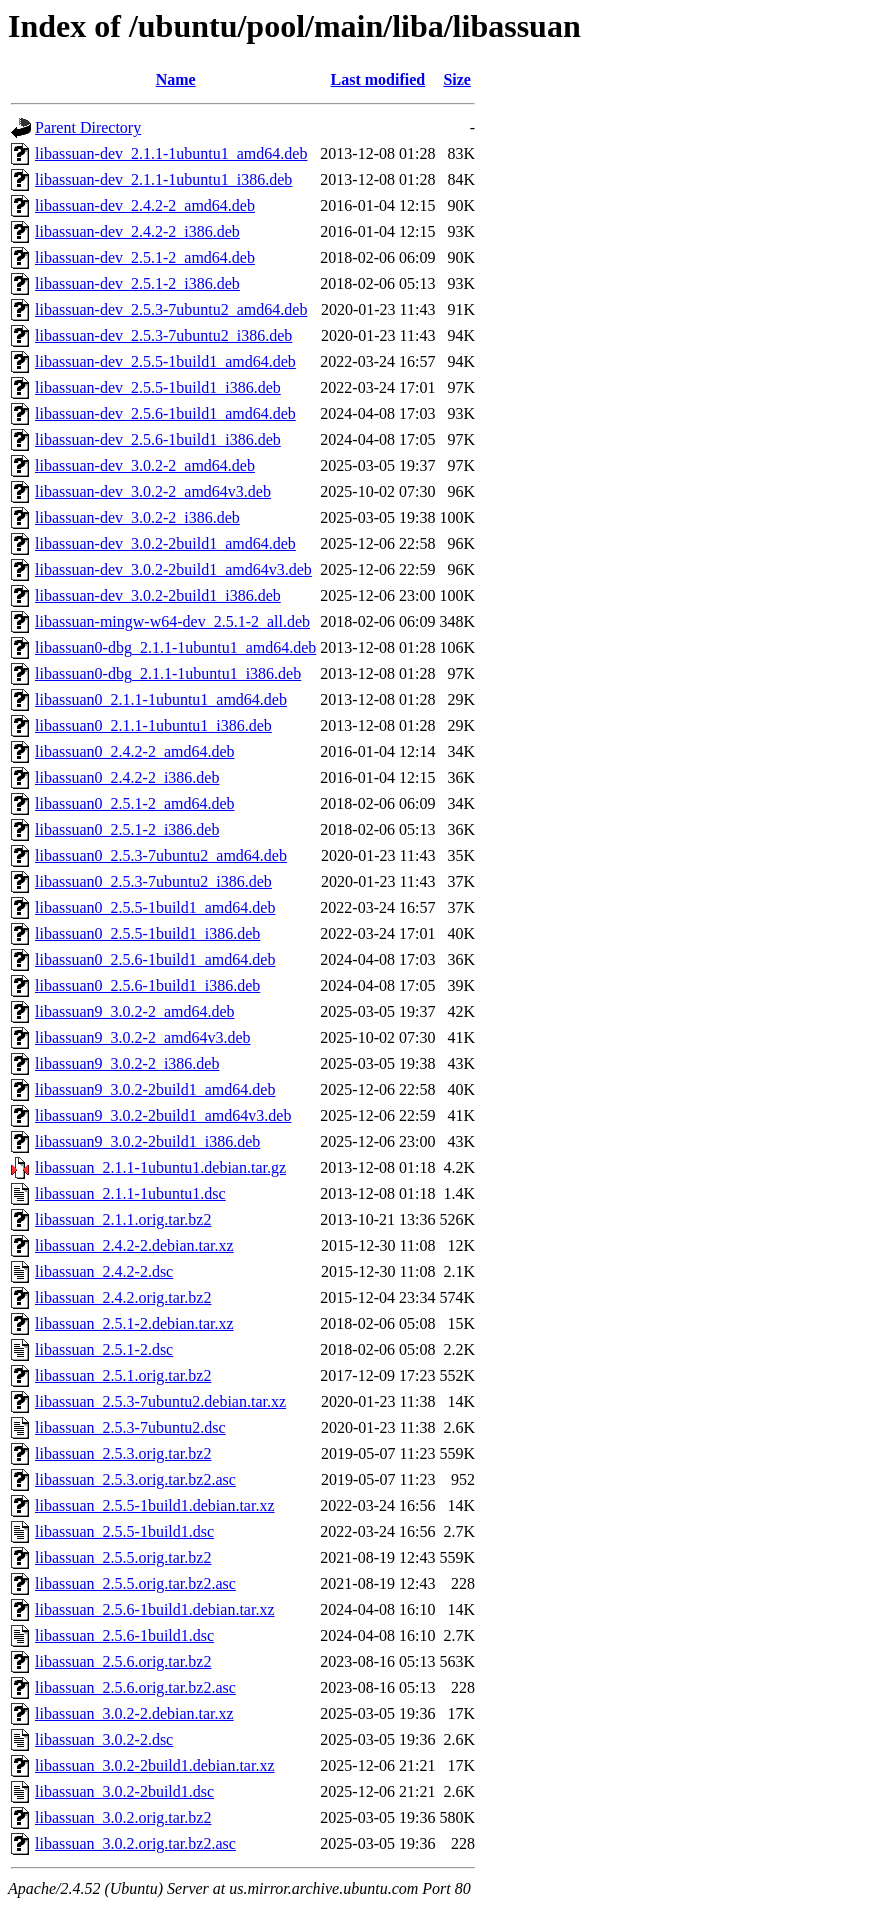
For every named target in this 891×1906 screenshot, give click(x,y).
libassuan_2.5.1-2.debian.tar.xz (134, 1323)
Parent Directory (88, 127)
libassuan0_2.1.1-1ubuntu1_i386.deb (153, 725)
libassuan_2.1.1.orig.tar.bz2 (123, 1219)
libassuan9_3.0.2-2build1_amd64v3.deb (163, 1115)
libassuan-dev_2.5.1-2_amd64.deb (145, 257)
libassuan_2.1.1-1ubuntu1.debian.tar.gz (160, 1167)
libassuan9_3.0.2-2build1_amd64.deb (155, 1089)
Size (457, 79)
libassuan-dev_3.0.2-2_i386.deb (137, 517)
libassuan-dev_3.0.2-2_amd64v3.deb (153, 491)
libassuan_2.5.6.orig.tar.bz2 (123, 1661)
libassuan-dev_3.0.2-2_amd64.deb (145, 465)
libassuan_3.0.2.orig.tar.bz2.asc (135, 1843)
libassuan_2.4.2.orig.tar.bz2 (123, 1297)
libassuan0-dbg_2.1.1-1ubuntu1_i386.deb (168, 673)
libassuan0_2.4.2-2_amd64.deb (135, 751)
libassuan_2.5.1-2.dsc (104, 1349)
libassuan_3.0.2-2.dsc (104, 1739)
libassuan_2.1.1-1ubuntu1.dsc (130, 1193)
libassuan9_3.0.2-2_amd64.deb (135, 1011)
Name (176, 79)
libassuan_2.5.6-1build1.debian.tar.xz (155, 1609)
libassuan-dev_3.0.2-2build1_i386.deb (158, 595)
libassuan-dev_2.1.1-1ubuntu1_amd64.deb (171, 153)
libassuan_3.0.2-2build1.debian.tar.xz (155, 1765)
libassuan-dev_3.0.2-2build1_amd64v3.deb (173, 569)
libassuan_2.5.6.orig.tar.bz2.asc (135, 1687)
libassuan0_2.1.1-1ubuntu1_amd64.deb (161, 699)
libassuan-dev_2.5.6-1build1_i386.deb (158, 439)
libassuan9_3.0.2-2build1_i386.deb (147, 1141)
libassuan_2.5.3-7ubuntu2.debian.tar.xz (160, 1401)
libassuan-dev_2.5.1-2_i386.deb (137, 283)
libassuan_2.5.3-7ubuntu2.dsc (130, 1427)
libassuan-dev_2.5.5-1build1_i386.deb (158, 387)
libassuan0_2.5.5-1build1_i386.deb (147, 933)
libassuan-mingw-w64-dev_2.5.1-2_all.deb (172, 621)
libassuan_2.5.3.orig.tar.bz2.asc (135, 1479)
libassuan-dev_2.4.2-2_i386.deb (137, 231)
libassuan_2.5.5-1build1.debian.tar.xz (155, 1505)
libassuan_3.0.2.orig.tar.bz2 (123, 1817)
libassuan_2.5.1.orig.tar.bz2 (123, 1375)
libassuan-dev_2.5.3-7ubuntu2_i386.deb (163, 335)
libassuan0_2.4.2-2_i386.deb (127, 777)
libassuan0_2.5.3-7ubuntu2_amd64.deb (161, 855)
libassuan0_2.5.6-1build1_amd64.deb (155, 959)
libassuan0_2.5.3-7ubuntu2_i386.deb (153, 881)
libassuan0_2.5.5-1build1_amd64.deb (155, 907)
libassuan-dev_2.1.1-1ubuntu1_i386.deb (163, 179)
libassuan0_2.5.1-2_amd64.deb (135, 803)
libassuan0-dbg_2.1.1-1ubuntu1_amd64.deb (175, 647)
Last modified (378, 79)
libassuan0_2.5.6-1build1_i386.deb (147, 985)
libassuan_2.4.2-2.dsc (104, 1271)
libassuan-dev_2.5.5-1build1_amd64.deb (165, 361)
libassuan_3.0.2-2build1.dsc (124, 1791)
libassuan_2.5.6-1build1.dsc (124, 1635)
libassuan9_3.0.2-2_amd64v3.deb (143, 1037)
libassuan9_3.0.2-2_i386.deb (127, 1063)
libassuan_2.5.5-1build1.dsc (124, 1531)
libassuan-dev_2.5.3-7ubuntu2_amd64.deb (171, 309)
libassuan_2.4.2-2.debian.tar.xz (134, 1245)
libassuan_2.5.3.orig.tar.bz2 (123, 1453)
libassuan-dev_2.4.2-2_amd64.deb (145, 205)
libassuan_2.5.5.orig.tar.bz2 (123, 1557)
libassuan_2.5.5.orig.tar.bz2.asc (135, 1583)
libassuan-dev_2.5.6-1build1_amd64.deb (165, 413)
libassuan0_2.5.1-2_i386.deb (127, 829)
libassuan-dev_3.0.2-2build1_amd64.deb (165, 543)
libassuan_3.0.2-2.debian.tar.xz (134, 1713)
